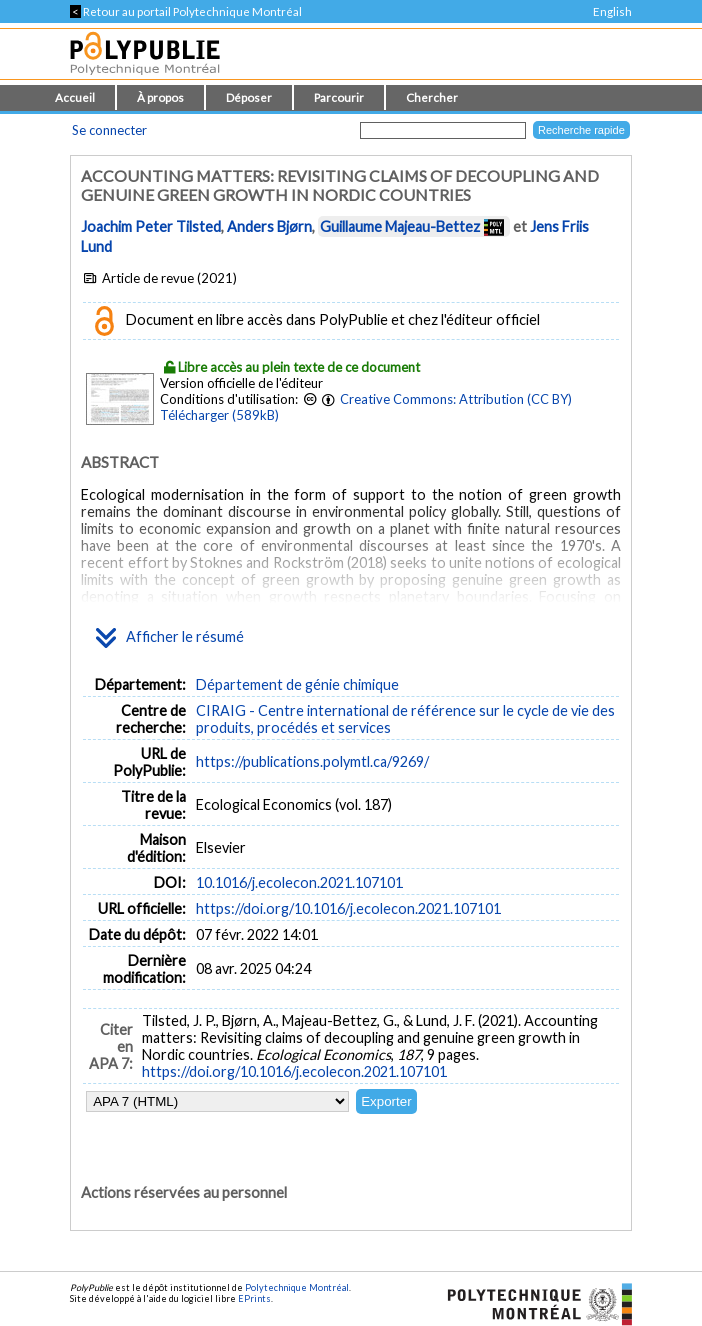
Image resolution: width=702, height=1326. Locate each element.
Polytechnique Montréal (297, 1287)
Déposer (249, 97)
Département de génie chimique (297, 684)
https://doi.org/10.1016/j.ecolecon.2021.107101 (348, 908)
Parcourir (339, 97)
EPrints (254, 1298)
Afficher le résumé (170, 638)
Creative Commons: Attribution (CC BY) (456, 399)
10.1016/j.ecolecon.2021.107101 (299, 882)
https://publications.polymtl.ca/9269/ (312, 761)
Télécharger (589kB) (219, 415)
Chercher (432, 97)
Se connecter (109, 130)
